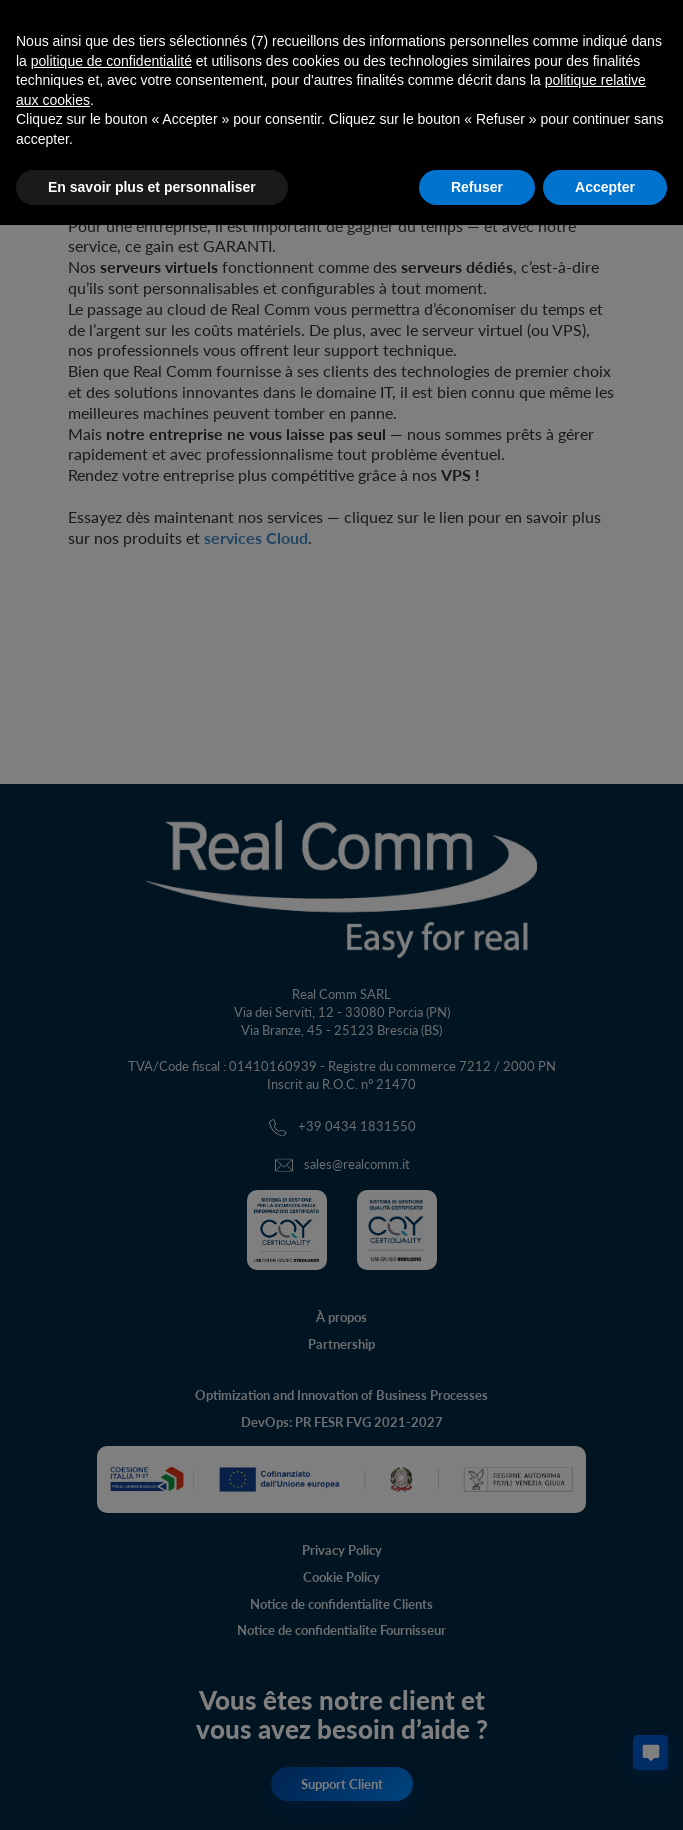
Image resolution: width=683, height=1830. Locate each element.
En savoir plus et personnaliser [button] (152, 187)
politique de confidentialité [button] (111, 61)
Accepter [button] (605, 187)
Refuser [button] (477, 187)
